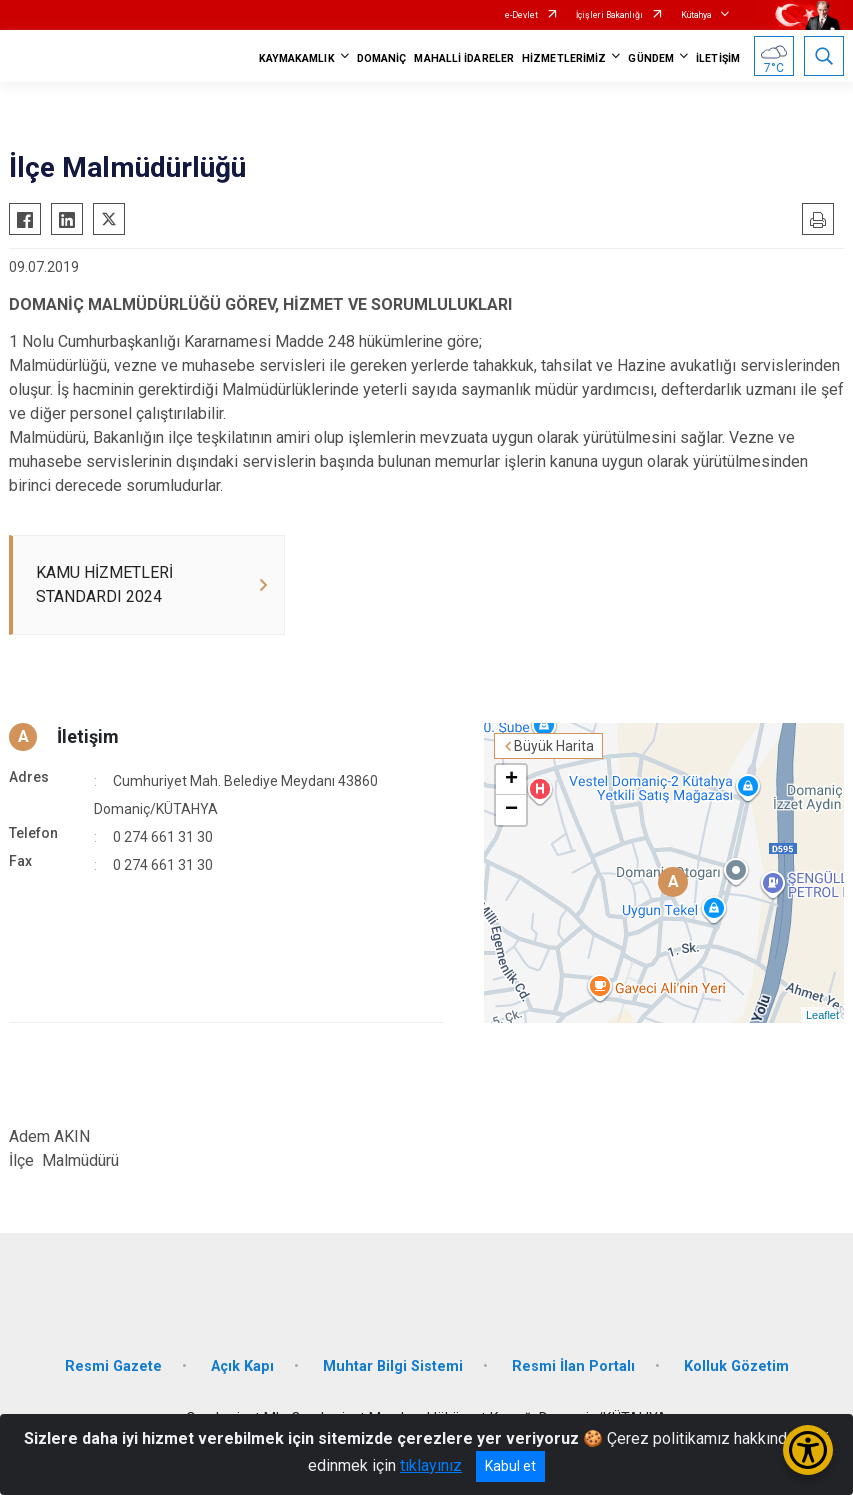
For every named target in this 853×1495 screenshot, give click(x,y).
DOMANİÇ (382, 58)
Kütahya (696, 15)
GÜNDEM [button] (651, 58)
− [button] (511, 810)
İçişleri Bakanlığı (609, 15)
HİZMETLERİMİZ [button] (564, 58)
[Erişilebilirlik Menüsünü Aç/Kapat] (808, 1450)
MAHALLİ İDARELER (464, 58)
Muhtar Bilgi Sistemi (393, 1366)
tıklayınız (431, 1465)
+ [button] (511, 780)
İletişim (88, 736)
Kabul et (510, 1466)
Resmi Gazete (113, 1366)
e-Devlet (521, 15)
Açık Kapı (242, 1366)
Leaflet (822, 1015)
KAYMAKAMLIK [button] (297, 58)
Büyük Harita (554, 746)
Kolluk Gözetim (736, 1366)
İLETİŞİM (718, 58)
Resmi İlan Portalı (573, 1366)
